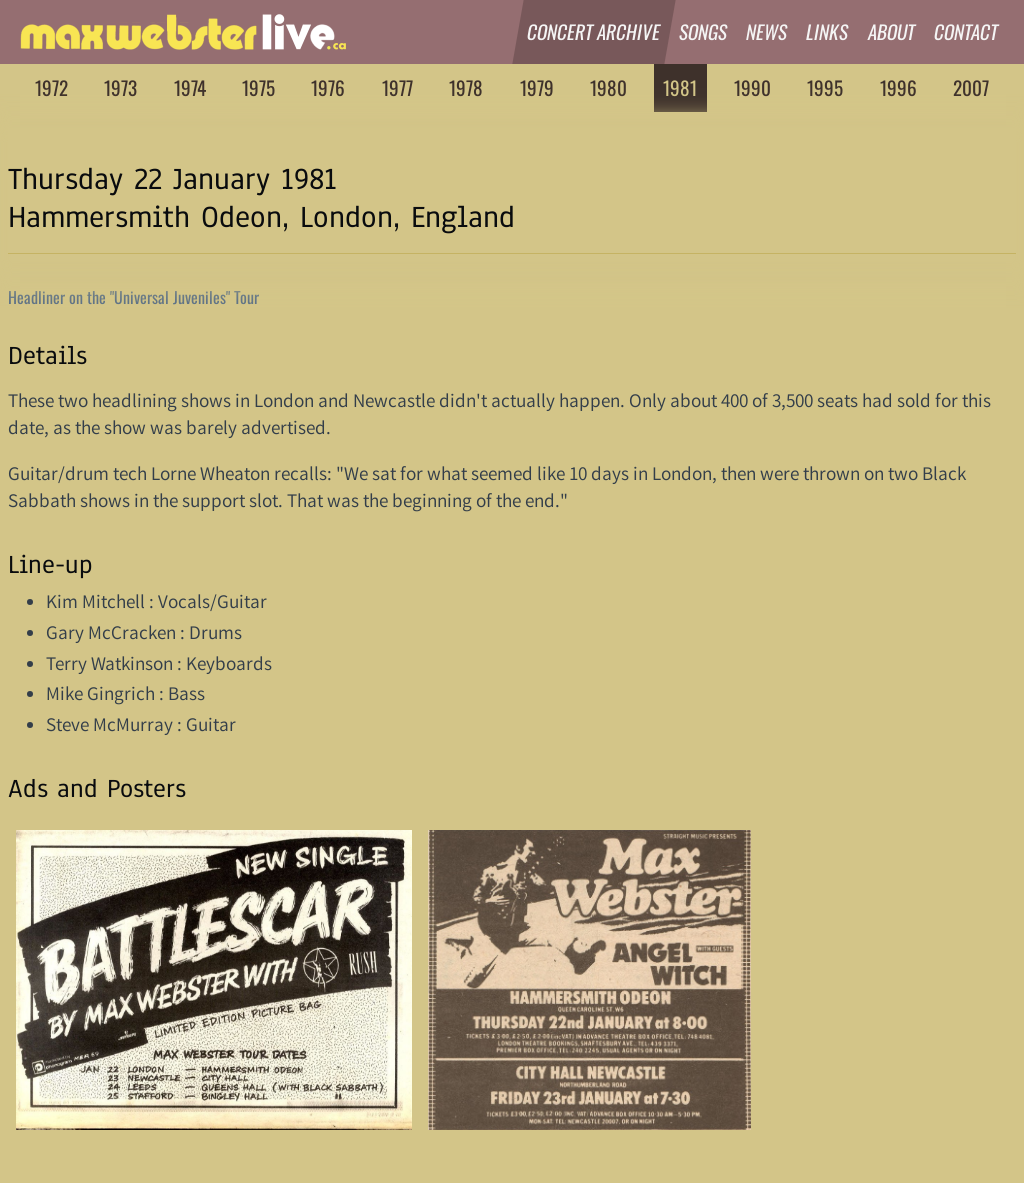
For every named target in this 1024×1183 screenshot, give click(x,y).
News (767, 31)
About (892, 31)
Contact (966, 31)
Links (828, 31)
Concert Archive (594, 31)
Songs (703, 31)
